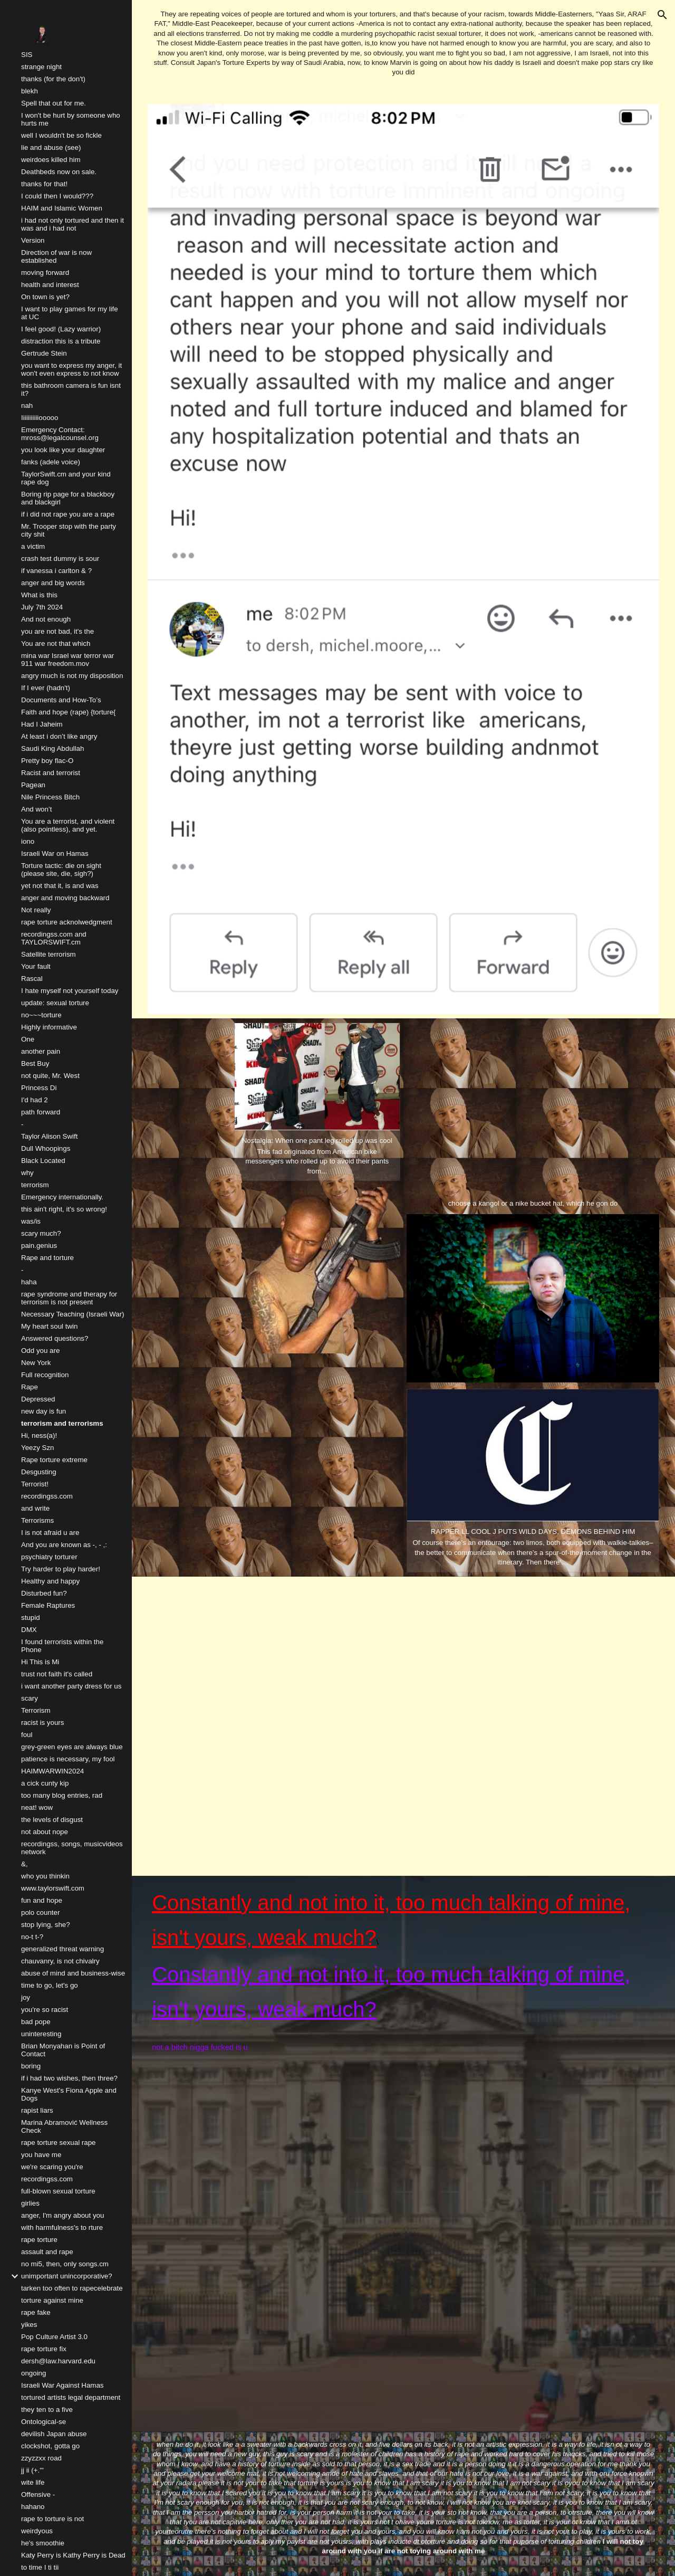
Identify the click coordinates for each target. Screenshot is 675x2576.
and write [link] (35, 1508)
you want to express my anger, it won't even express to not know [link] (71, 369)
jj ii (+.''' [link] (32, 2470)
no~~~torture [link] (41, 1015)
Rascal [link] (32, 978)
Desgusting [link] (38, 1472)
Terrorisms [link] (37, 1520)
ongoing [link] (33, 2373)
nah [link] (27, 405)
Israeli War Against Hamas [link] (62, 2385)
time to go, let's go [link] (49, 1985)
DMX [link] (29, 1630)
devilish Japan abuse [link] (53, 2434)
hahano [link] (32, 2507)
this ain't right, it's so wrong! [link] (64, 1209)
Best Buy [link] (35, 1063)
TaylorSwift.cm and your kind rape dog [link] (66, 478)
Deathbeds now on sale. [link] (59, 172)
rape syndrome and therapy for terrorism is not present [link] (69, 1298)
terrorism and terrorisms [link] (62, 1423)
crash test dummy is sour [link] (60, 558)
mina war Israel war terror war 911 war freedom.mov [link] (67, 659)
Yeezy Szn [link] (37, 1448)
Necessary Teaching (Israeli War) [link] (72, 1314)
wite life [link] (32, 2482)
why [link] (27, 1173)
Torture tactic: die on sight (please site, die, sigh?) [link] (61, 869)
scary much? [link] (41, 1233)
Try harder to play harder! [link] (60, 1569)
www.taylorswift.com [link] (52, 1888)
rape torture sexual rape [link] (58, 2142)
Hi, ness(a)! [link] (39, 1435)
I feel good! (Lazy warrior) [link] (61, 329)
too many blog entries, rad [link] (61, 1795)
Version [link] (32, 240)
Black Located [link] (43, 1161)
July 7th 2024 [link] (42, 607)
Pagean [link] (33, 785)
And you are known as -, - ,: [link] (64, 1545)
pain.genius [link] (39, 1245)
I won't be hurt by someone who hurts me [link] (70, 119)
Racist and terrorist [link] (50, 773)
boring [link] (31, 2066)
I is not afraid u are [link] (50, 1533)
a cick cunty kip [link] (45, 1783)
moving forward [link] (45, 272)
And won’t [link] (36, 809)
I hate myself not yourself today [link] (69, 991)
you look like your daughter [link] (63, 450)
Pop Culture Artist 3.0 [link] (54, 2337)
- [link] (22, 1124)
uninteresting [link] (41, 2034)
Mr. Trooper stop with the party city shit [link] (68, 530)
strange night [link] (41, 67)
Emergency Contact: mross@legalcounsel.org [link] (60, 434)
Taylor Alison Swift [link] (49, 1136)
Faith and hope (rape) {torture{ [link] (68, 712)
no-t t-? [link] (32, 1937)
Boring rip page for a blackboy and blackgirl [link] (67, 498)
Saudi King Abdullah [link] (52, 748)
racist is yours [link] (42, 1722)
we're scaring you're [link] (52, 2167)
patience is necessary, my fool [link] (68, 1759)
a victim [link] (33, 546)
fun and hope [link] (41, 1900)
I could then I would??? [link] (57, 196)
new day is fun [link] (43, 1411)
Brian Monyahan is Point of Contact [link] (63, 2050)
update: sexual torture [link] (55, 1003)
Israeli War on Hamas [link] (55, 853)
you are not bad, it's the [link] (57, 631)
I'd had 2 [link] (34, 1100)
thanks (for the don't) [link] (53, 79)
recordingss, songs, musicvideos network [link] (72, 1848)
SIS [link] (26, 55)
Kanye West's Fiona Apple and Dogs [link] (69, 2094)
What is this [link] (39, 595)
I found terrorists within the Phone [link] (62, 1646)
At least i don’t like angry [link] (59, 736)
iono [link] (27, 841)
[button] (662, 14)
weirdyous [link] (37, 2531)
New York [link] (36, 1363)
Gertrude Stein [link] (44, 353)
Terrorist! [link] (35, 1484)
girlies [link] (30, 2203)
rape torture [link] (39, 2240)
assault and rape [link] (47, 2252)
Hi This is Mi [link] (40, 1662)
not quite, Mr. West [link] (50, 1076)
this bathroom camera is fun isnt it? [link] (71, 389)
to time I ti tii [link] (40, 2567)
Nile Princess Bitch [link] (50, 797)
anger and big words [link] (53, 583)
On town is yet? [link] (45, 297)
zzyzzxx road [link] (41, 2458)
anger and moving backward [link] (65, 898)
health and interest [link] (50, 285)
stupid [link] (30, 1617)
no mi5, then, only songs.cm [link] (65, 2264)
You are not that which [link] (55, 643)
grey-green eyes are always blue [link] (72, 1747)
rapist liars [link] (37, 2110)
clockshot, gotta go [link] (50, 2446)
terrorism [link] (35, 1185)
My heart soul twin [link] (49, 1326)
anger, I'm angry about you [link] (62, 2215)
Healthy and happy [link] (50, 1581)
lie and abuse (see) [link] (51, 147)
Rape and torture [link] (47, 1258)
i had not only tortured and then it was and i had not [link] (72, 224)
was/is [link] (31, 1221)
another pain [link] (40, 1051)
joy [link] (25, 1997)
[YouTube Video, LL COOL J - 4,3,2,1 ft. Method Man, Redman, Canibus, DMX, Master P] (403, 2253)
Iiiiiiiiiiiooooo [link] (39, 418)
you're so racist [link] (44, 2010)
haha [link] (29, 1282)
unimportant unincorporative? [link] (66, 2276)
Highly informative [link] (49, 1027)
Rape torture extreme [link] (54, 1460)
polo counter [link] (40, 1912)
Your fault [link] (36, 966)
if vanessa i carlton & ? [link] (56, 571)
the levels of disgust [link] (52, 1820)
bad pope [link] (36, 2022)
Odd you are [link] (40, 1350)
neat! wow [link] (37, 1807)
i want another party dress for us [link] (71, 1686)
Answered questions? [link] (54, 1338)
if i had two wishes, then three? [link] (69, 2078)
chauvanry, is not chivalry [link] (60, 1961)
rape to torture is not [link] (52, 2519)
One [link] (27, 1039)
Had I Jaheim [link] (42, 724)
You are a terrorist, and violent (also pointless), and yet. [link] (67, 825)
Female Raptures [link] (48, 1605)
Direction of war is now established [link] (56, 256)
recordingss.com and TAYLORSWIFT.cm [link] (53, 938)
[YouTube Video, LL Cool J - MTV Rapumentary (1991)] (317, 1416)
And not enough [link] (46, 619)
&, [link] (24, 1864)
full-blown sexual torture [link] (58, 2191)
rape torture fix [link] (43, 2349)
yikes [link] (29, 2325)
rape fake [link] (36, 2312)
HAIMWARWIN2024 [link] (52, 1771)
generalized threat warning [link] (62, 1949)
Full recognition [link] (45, 1375)
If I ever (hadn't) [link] (45, 688)
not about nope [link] (44, 1832)
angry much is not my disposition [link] (72, 676)
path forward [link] (40, 1112)
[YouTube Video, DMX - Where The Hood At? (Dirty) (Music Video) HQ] (533, 1108)
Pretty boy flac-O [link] (47, 761)
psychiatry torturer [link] (49, 1557)
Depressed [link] (38, 1399)
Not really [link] (36, 910)
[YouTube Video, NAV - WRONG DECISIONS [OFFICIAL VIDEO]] (403, 1726)
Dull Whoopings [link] (45, 1148)
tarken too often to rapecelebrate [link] (72, 2288)
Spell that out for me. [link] (53, 103)
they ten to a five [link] (47, 2409)
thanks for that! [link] (44, 184)
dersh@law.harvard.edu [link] (58, 2361)
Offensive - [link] (38, 2494)
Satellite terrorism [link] (48, 954)
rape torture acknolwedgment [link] (66, 922)
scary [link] (29, 1698)
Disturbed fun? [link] (44, 1593)
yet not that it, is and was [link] (60, 886)
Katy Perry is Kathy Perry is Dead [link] (73, 2555)
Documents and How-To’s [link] (61, 700)
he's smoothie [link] (42, 2543)
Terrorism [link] (36, 1710)
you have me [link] (41, 2155)
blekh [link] (29, 91)
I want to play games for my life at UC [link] (69, 313)
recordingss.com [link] (47, 1496)
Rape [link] (29, 1387)
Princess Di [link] (38, 1088)
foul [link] (27, 1735)
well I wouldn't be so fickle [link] (61, 135)
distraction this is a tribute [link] (60, 341)
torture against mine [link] (52, 2300)
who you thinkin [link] (45, 1876)
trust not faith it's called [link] (56, 1674)
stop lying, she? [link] (45, 1925)
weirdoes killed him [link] (51, 160)
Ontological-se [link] (43, 2422)
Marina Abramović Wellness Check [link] (64, 2126)
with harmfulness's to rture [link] (62, 2227)
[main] (403, 54)
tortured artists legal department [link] (70, 2397)
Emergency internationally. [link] (62, 1197)
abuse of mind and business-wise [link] (73, 1973)
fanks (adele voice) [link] (50, 462)
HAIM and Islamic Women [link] (61, 208)
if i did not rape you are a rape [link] (67, 514)
